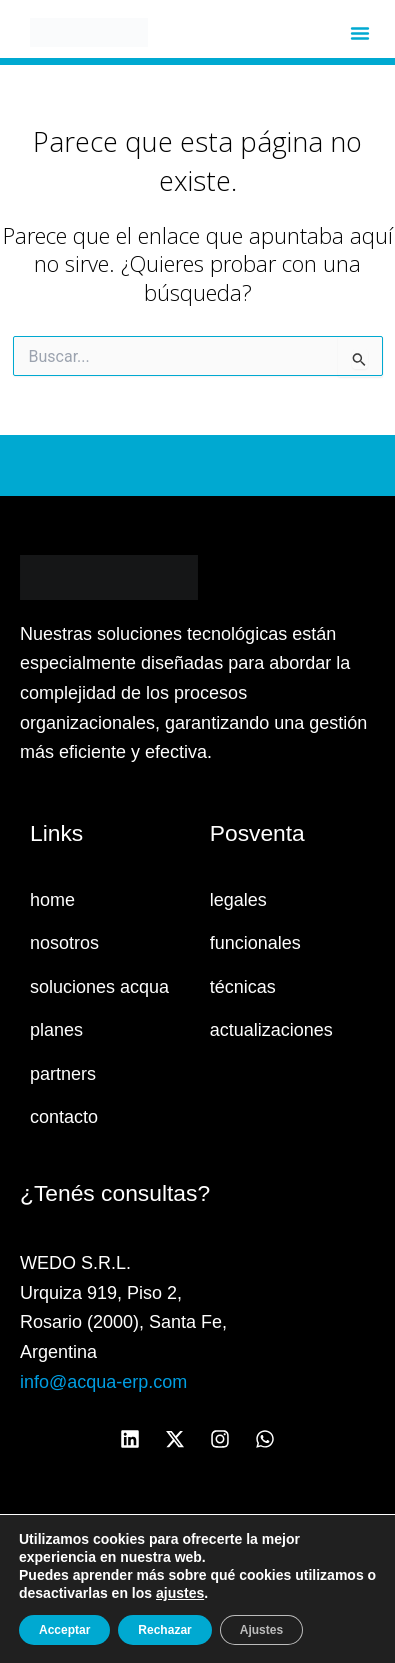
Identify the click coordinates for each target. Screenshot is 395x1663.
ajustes (180, 1593)
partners (63, 1074)
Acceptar (64, 1630)
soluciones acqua (99, 987)
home (52, 900)
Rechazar (164, 1630)
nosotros (64, 943)
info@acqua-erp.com (103, 1382)
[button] (360, 33)
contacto (64, 1117)
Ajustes (261, 1630)
